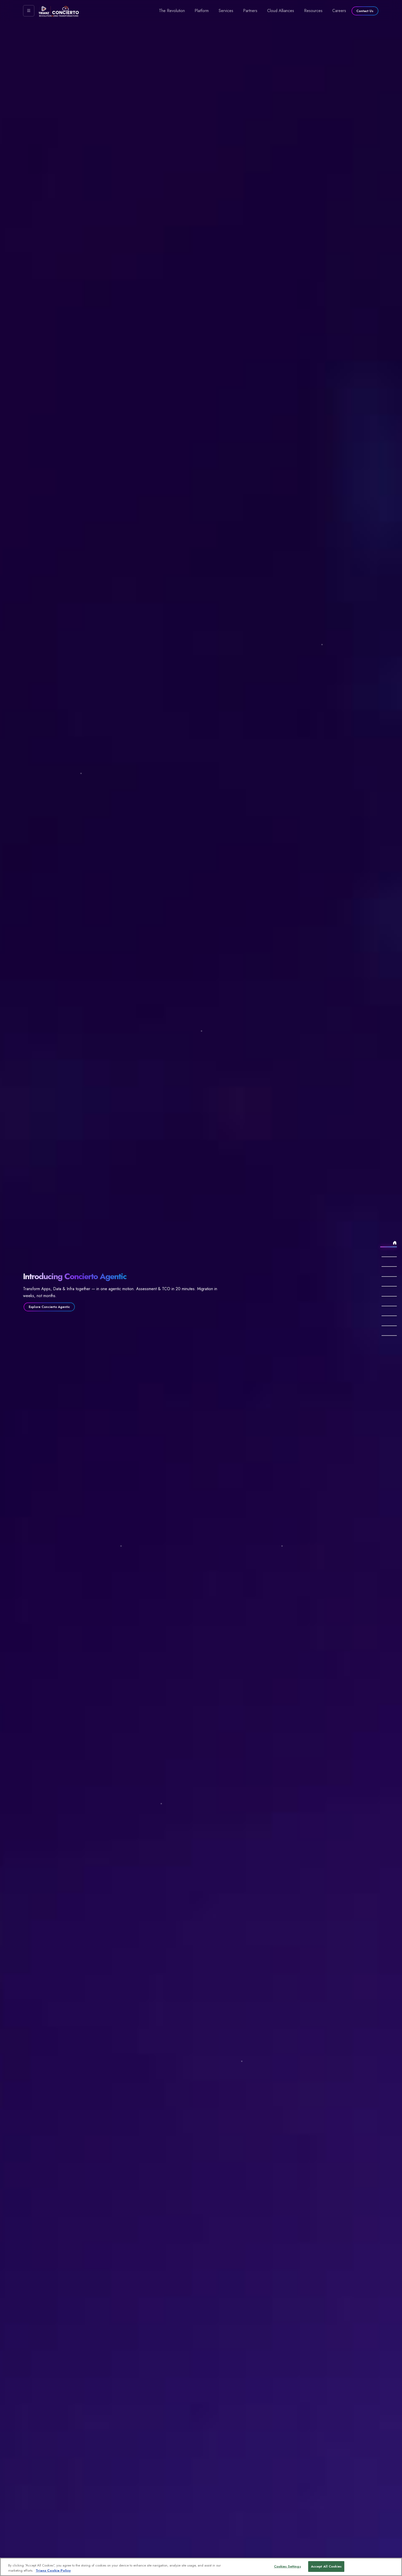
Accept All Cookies (326, 2566)
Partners (250, 11)
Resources (313, 11)
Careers (339, 11)
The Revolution (172, 11)
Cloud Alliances (280, 11)
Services (226, 11)
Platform (202, 11)
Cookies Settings (287, 2566)
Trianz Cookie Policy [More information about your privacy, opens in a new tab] (53, 2570)
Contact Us (364, 10)
